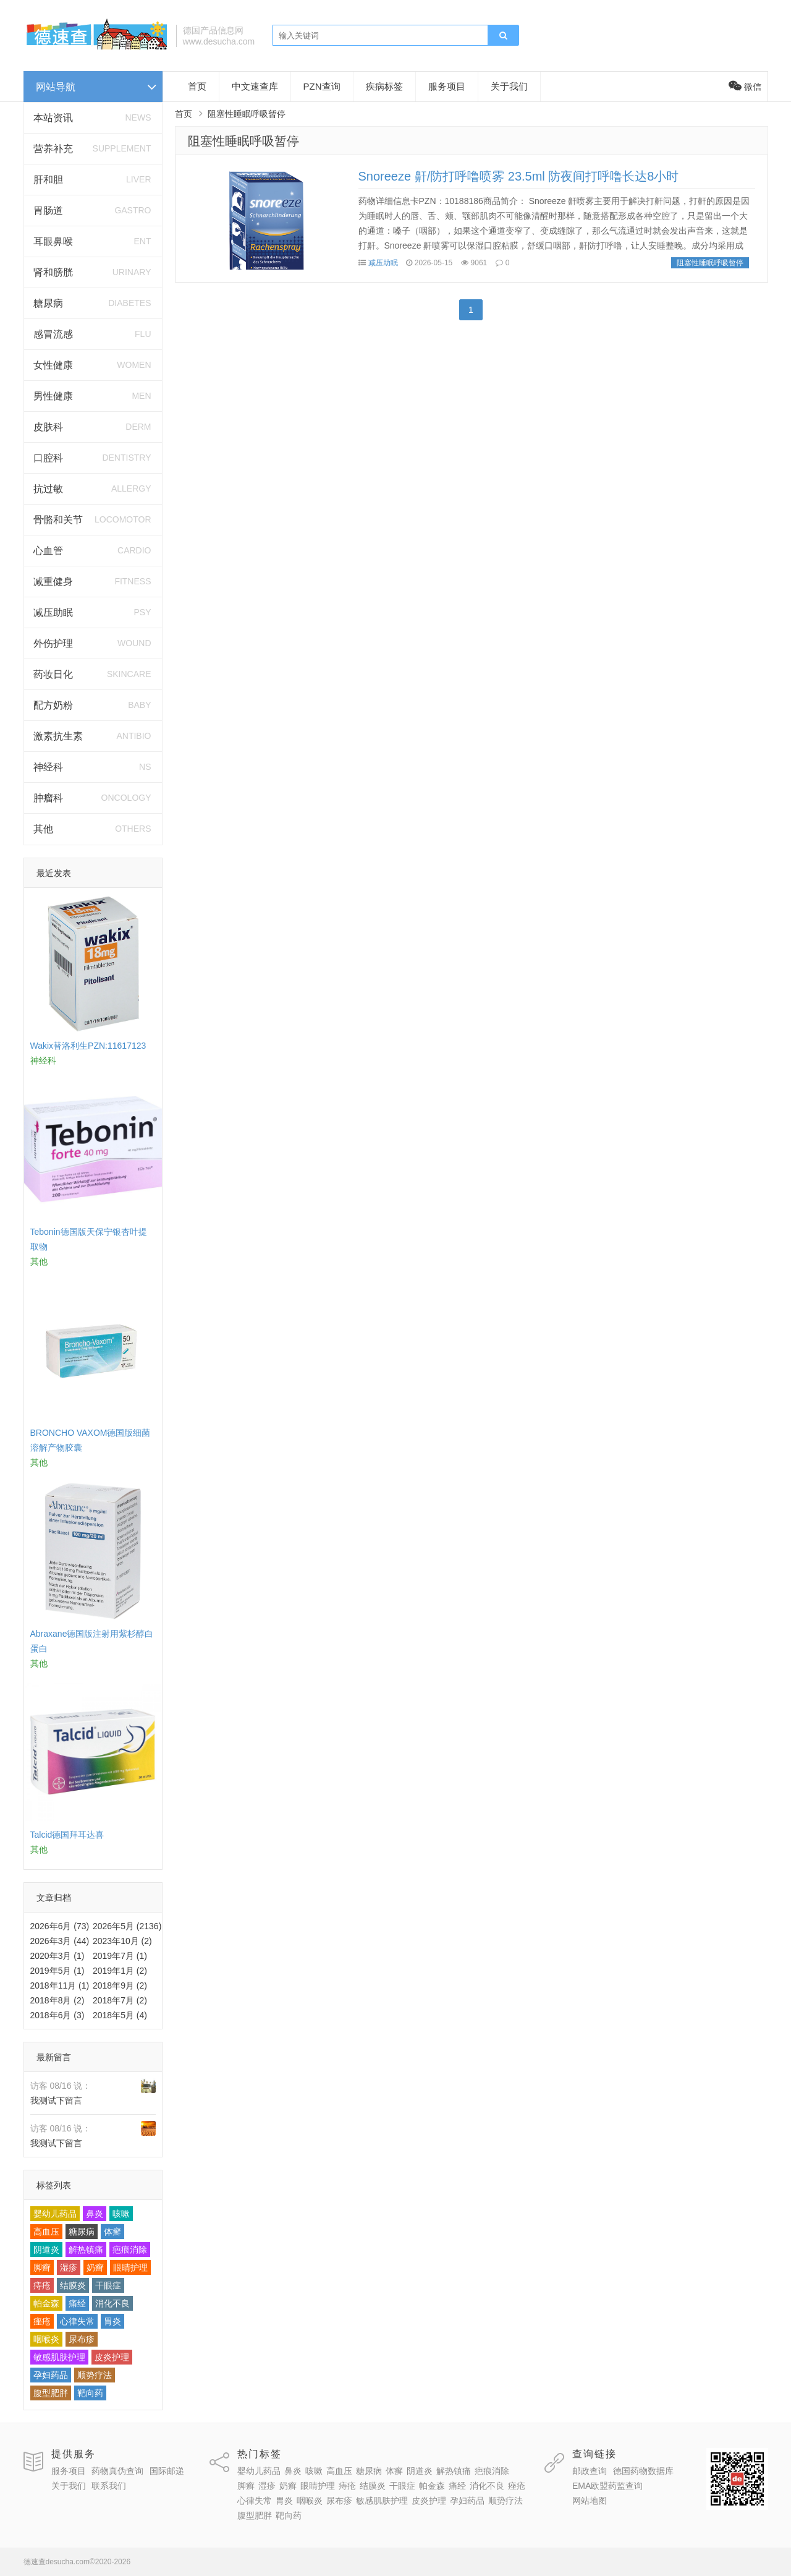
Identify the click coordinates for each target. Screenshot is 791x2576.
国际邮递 (167, 2471)
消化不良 (112, 2303)
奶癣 (95, 2267)
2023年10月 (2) (122, 1941)
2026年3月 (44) (60, 1941)
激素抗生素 (58, 736)
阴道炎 (46, 2249)
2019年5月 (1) (57, 1971)
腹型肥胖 (50, 2393)
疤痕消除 (129, 2249)
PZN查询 (322, 86)
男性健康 (53, 396)
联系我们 (108, 2486)
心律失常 (77, 2321)
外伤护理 (53, 643)
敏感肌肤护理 (59, 2357)
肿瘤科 (48, 798)
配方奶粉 (53, 705)
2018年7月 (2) (120, 2000)
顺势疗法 (94, 2375)
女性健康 (53, 365)
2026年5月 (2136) (127, 1926)
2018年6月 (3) (57, 2015)
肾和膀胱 (53, 272)
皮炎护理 (112, 2357)
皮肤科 (48, 427)
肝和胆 (48, 179)
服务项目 (446, 86)
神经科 (48, 767)
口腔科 (48, 458)
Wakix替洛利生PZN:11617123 (88, 1046)
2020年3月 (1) (57, 1956)
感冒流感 (53, 334)
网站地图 (589, 2501)
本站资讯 (53, 118)
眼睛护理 (130, 2267)
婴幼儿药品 (55, 2214)
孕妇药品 (50, 2375)
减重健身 (53, 581)
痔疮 (42, 2285)
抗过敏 (48, 489)
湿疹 (68, 2267)
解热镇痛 (86, 2249)
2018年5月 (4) (120, 2015)
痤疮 (42, 2321)
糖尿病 (48, 303)
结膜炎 (73, 2285)
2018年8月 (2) (57, 2000)
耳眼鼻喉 (53, 241)
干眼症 (108, 2285)
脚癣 (42, 2267)
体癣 (112, 2232)
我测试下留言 (56, 2100)
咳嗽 (121, 2214)
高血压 (46, 2232)
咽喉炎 (46, 2339)
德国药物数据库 (643, 2471)
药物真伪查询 (117, 2471)
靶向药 (90, 2393)
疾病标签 (384, 86)
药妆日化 (53, 674)
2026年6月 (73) (60, 1926)
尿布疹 (82, 2339)
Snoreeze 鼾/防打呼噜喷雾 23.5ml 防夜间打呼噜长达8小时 (518, 176)
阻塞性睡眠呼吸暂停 (243, 141)
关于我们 (509, 86)
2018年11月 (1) (60, 1985)
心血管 (48, 550)
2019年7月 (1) (120, 1956)
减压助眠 (53, 612)
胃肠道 (48, 210)
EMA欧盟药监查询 (607, 2486)
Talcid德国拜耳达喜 (67, 1835)
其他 (43, 829)
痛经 (77, 2303)
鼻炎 (94, 2214)
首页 (197, 86)
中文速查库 (255, 86)
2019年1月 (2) (120, 1971)
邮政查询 (589, 2471)
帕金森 (46, 2303)
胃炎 (112, 2321)
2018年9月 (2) (120, 1985)
